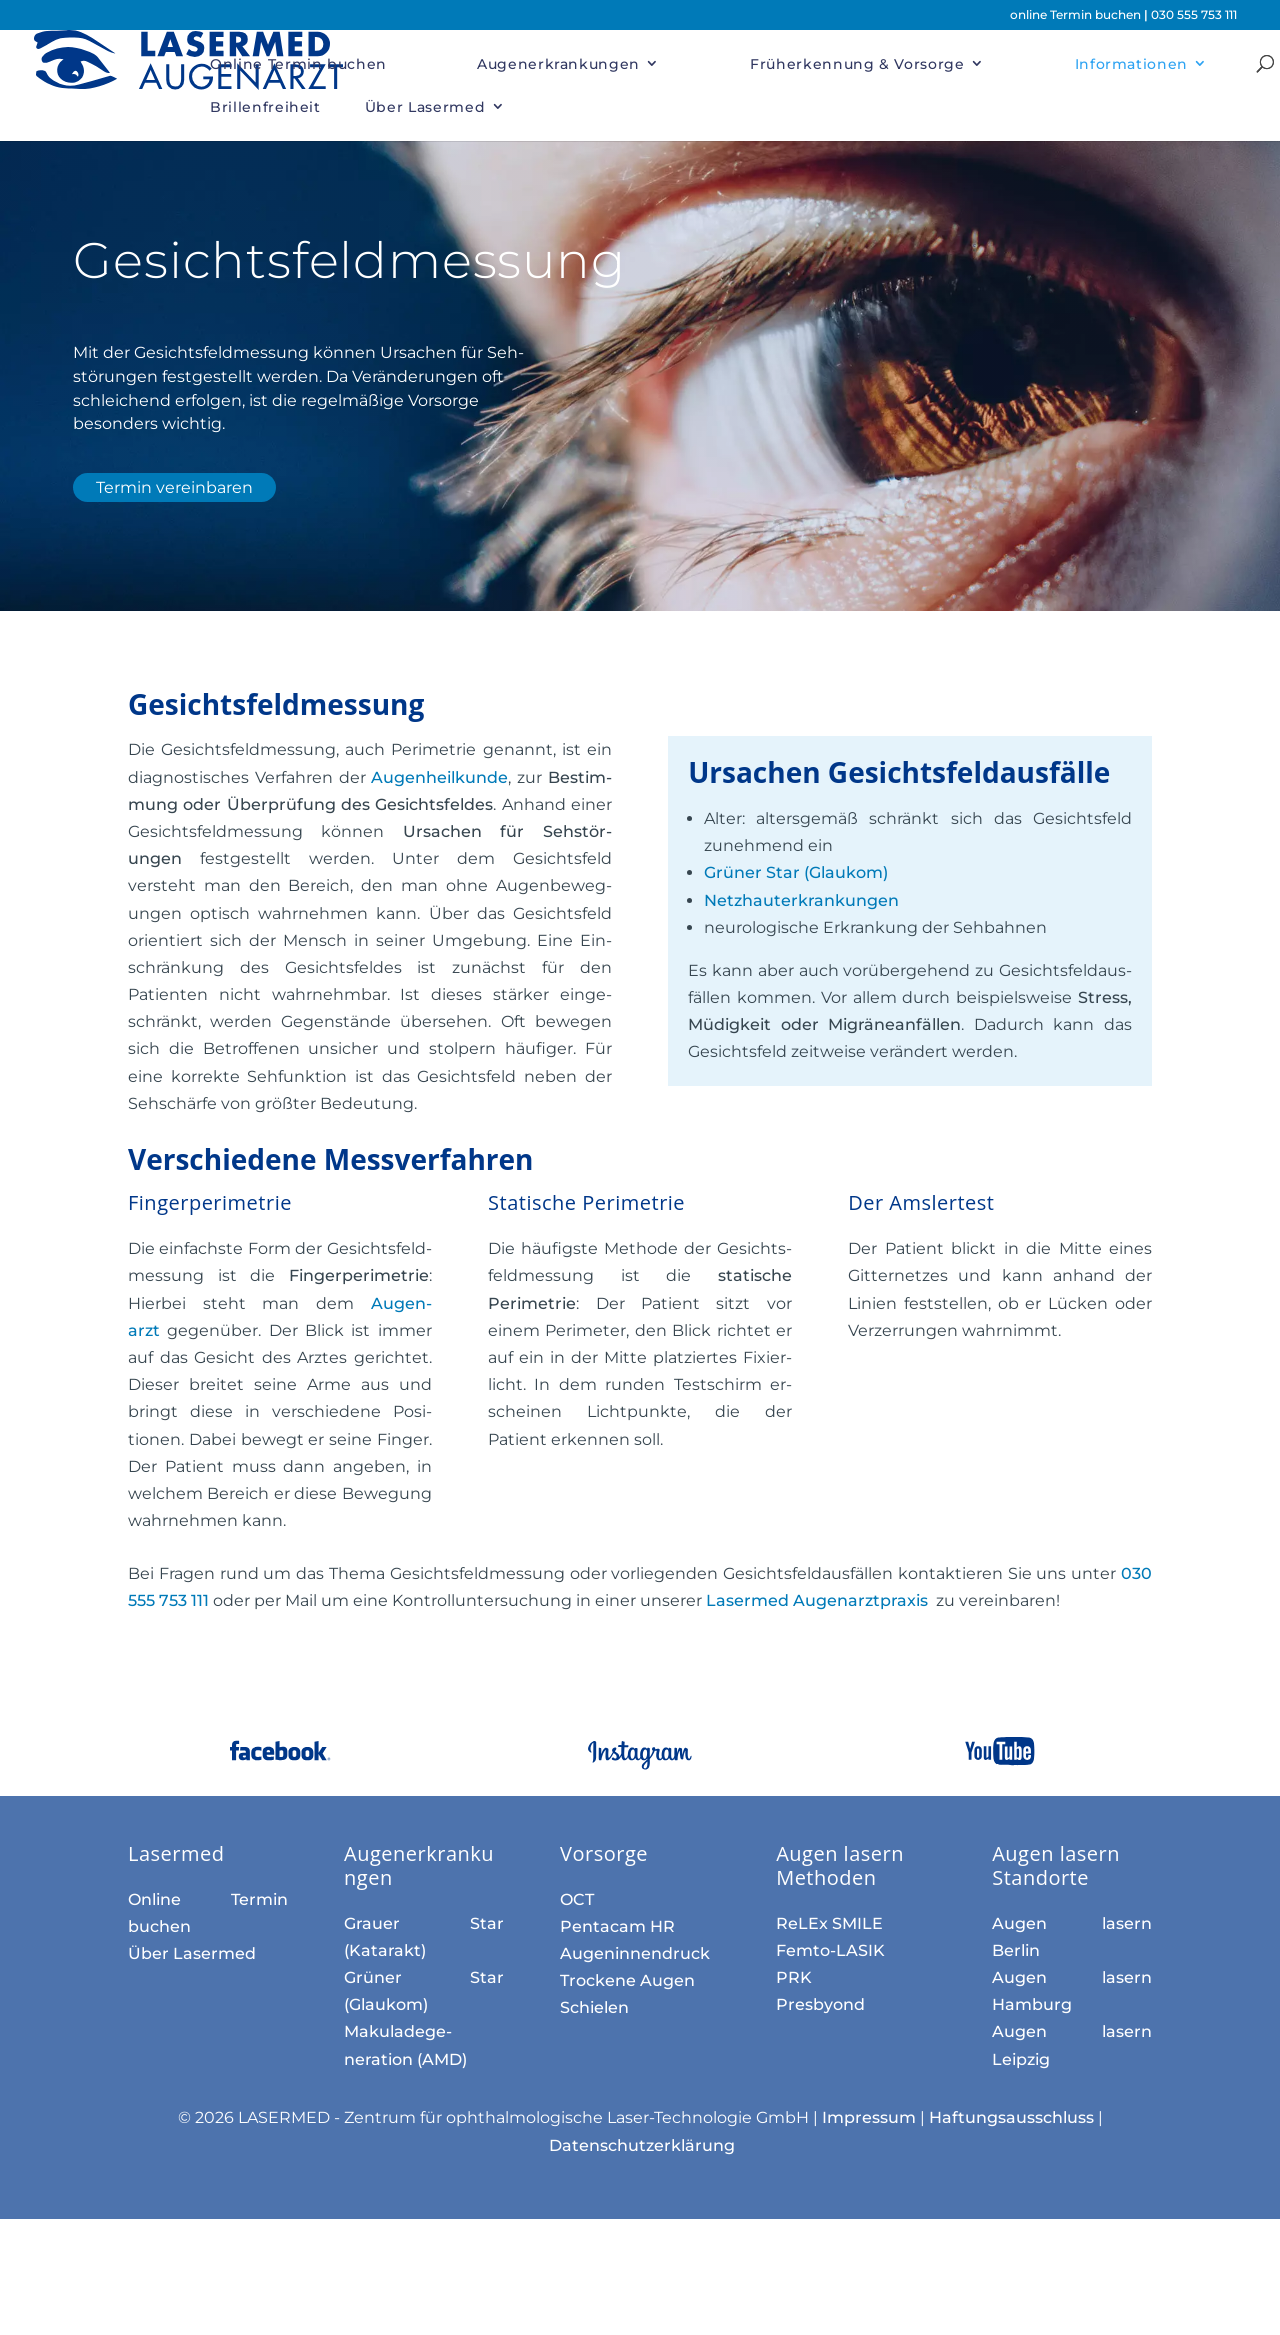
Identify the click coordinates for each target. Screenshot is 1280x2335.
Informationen (1131, 64)
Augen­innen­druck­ (635, 1953)
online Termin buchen (1077, 14)
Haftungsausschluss (1011, 2117)
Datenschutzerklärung (642, 2145)
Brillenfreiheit (265, 107)
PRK (794, 1977)
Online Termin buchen (298, 64)
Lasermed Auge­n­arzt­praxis (819, 1600)
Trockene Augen (627, 1980)
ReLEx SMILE (829, 1923)
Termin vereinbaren (174, 487)
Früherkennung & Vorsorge (857, 64)
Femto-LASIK (830, 1950)
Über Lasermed (425, 107)
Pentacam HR (617, 1926)
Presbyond (820, 2004)
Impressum (869, 2117)
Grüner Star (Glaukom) (796, 872)
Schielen (594, 2007)
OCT (577, 1899)
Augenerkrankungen (558, 64)
